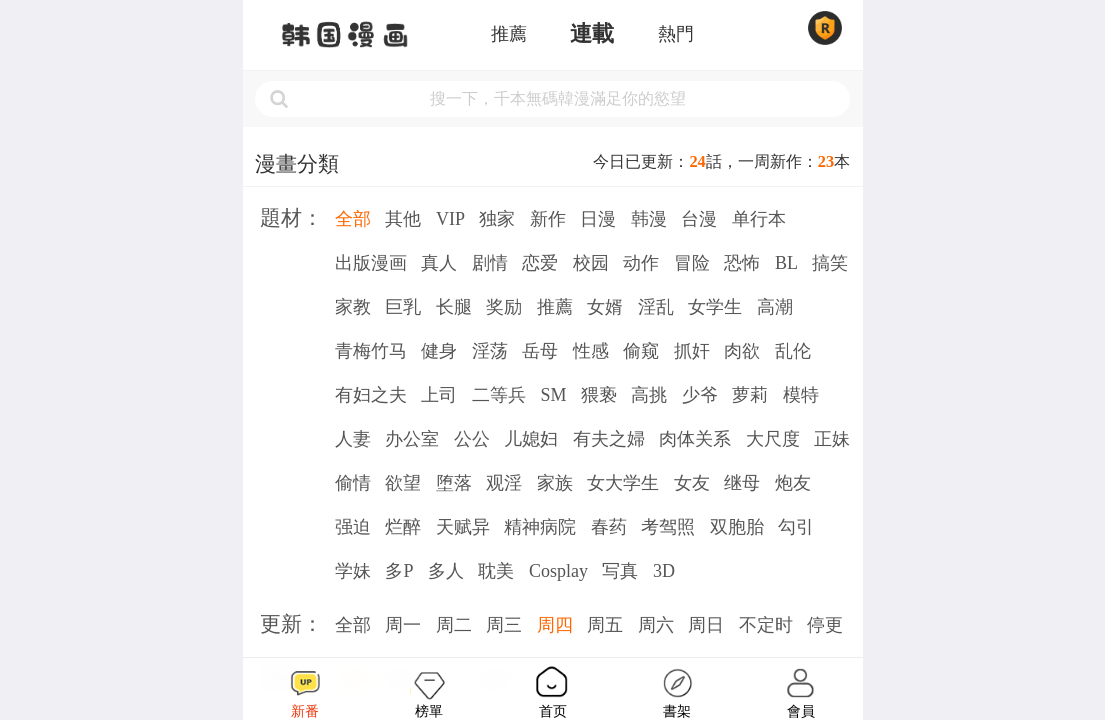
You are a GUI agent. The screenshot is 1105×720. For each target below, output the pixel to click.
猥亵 (599, 395)
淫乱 (656, 307)
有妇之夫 (371, 395)
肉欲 (742, 351)
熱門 (676, 34)
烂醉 (403, 527)
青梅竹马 (371, 351)
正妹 (832, 439)
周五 (605, 625)
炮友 (793, 483)
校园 (591, 263)
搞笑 (830, 263)
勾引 (796, 527)
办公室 (412, 439)
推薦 (509, 34)
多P (399, 571)
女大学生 (623, 483)
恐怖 (742, 263)
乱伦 (793, 351)
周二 (454, 625)
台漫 (699, 219)
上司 (439, 395)
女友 (692, 483)
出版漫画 (371, 263)
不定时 (766, 625)
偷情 (353, 483)
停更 (825, 625)
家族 (555, 483)
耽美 (496, 571)
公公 (472, 439)
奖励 (504, 307)
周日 (706, 625)
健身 (439, 351)
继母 (742, 483)
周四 (555, 625)
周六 (656, 625)
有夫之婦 (609, 439)
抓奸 (692, 351)
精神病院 (540, 527)
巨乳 (403, 307)
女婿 (605, 307)
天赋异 (463, 527)
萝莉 (750, 395)
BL (786, 263)
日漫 (598, 219)
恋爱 (540, 263)
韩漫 (649, 219)
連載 (592, 34)
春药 (609, 527)
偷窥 (641, 351)
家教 (353, 307)
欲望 (403, 483)
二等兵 (499, 395)
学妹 (353, 571)
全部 (353, 219)
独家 (497, 219)
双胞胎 (737, 527)
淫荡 (490, 351)
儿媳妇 (531, 439)
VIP (450, 219)
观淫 (504, 483)
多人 (446, 571)
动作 (641, 263)
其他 (403, 219)
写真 (620, 571)
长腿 (454, 307)
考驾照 (668, 527)
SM (553, 395)
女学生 (715, 307)
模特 (801, 395)
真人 (439, 263)
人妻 (353, 439)
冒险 (692, 263)
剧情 (490, 263)
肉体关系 (695, 439)
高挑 (649, 395)
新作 (548, 219)
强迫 (353, 527)
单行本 (759, 219)
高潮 (775, 307)
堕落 (454, 483)
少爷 (700, 395)
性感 (591, 351)
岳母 (540, 351)
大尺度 (773, 439)
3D (664, 571)
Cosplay (558, 571)
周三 (504, 625)
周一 (403, 625)
